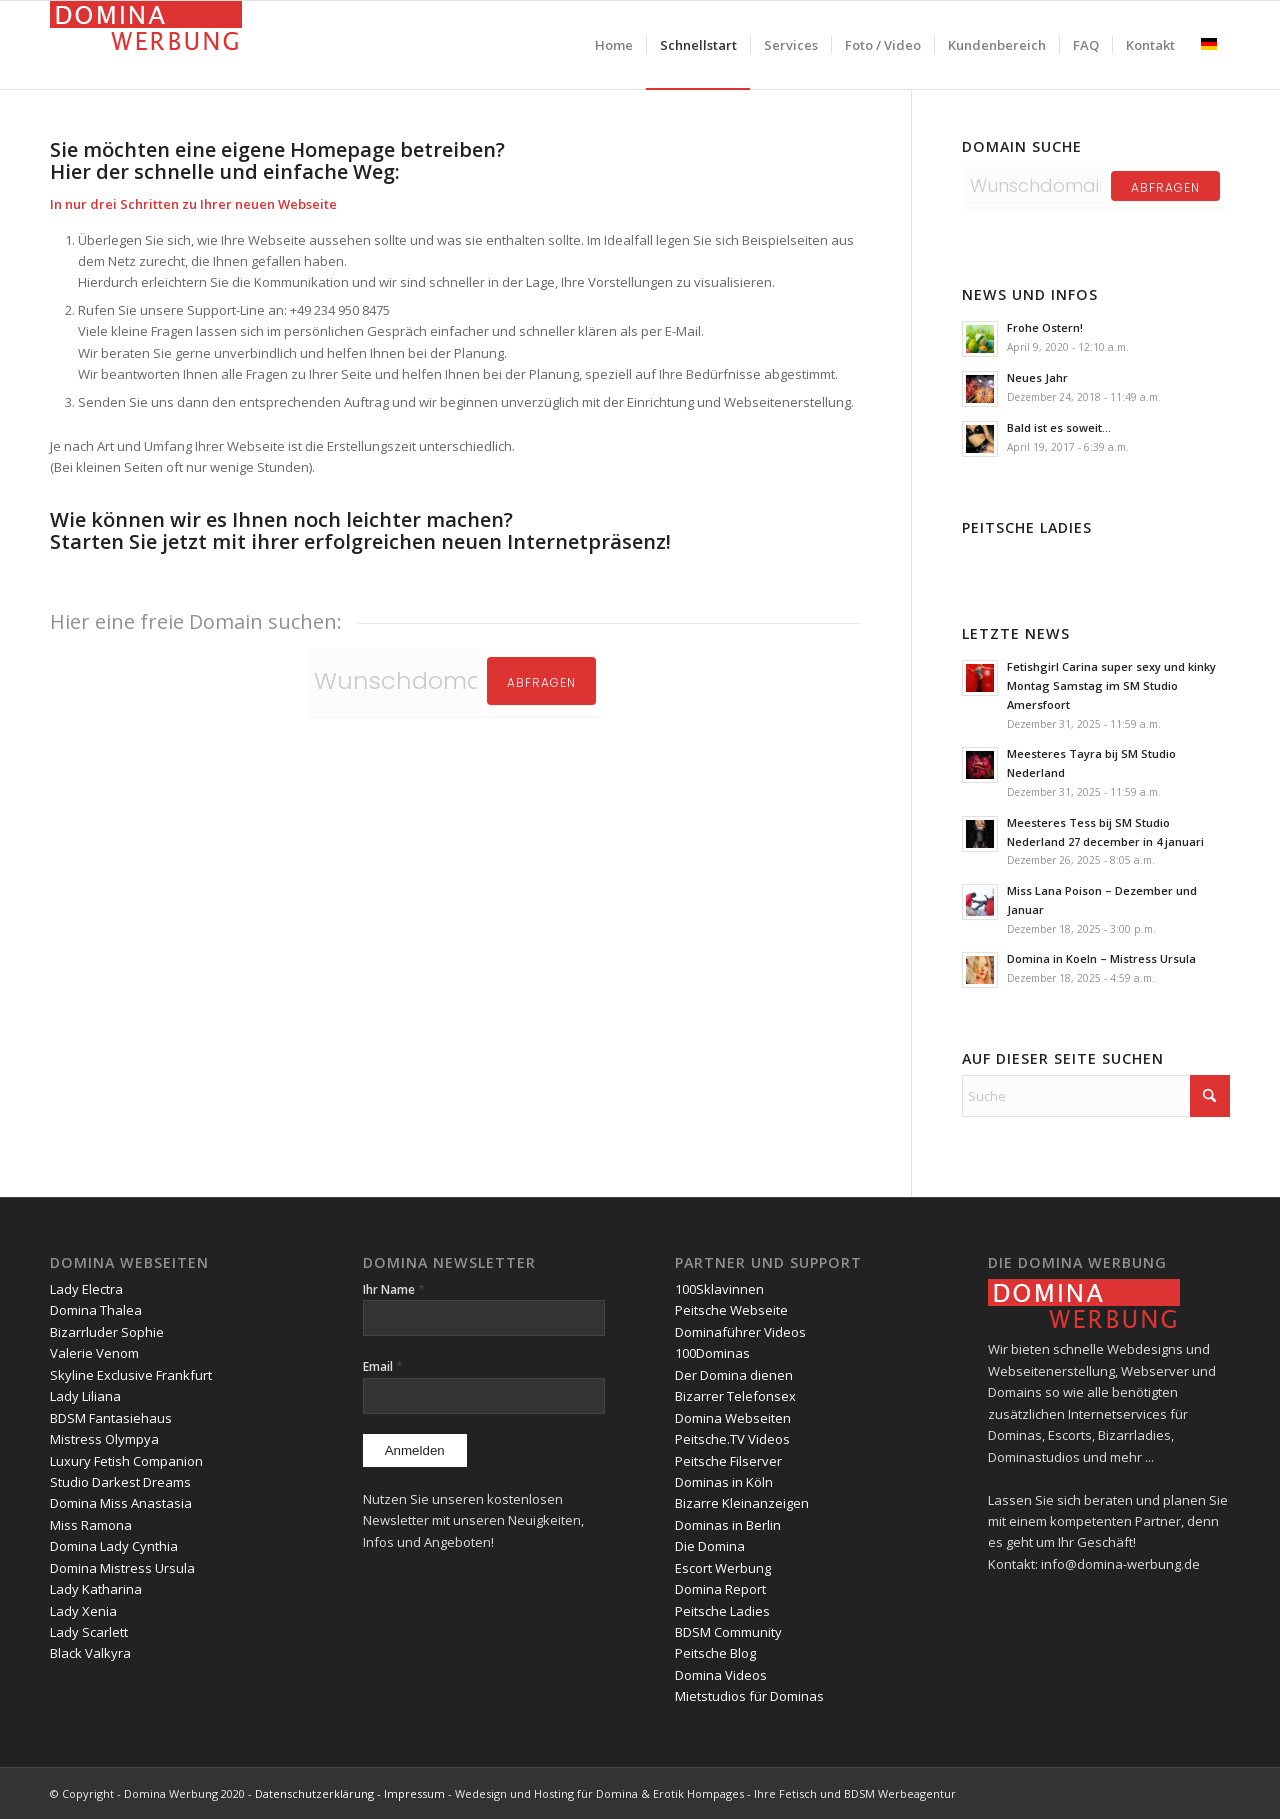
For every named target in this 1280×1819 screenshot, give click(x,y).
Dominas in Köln (724, 1482)
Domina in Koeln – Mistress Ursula (1101, 958)
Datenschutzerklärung (314, 1793)
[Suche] (1096, 1096)
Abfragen (541, 682)
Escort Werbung (723, 1568)
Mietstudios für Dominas (749, 1696)
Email (383, 1366)
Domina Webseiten (733, 1418)
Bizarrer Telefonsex (735, 1396)
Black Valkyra (90, 1653)
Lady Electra (86, 1289)
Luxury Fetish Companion (126, 1461)
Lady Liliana (85, 1396)
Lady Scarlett (89, 1632)
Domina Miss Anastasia (121, 1503)
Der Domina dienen (734, 1375)
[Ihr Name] (484, 1318)
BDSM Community (728, 1632)
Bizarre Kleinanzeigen (742, 1503)
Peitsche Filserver (728, 1461)
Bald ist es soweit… (1059, 427)
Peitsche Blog (715, 1653)
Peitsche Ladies (722, 1611)
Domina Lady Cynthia (114, 1546)
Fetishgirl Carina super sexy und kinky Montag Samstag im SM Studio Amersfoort (1111, 685)
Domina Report (720, 1589)
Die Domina (710, 1546)
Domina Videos (721, 1675)
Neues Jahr (1037, 377)
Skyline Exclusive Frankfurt (131, 1375)
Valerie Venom (94, 1353)
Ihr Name (394, 1289)
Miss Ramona (91, 1525)
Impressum (414, 1793)
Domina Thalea (96, 1310)
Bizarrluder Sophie (107, 1332)
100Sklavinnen (719, 1289)
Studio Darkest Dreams (120, 1482)
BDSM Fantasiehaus (111, 1418)
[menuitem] (614, 45)
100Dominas (712, 1353)
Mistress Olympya (104, 1439)
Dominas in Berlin (728, 1525)
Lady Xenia (83, 1611)
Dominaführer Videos (740, 1332)
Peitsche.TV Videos (732, 1439)
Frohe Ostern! (1045, 327)
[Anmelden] (415, 1450)
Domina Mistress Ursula (122, 1568)
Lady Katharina (96, 1589)
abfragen (1165, 187)
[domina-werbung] (146, 45)
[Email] (484, 1396)
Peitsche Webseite (731, 1310)
